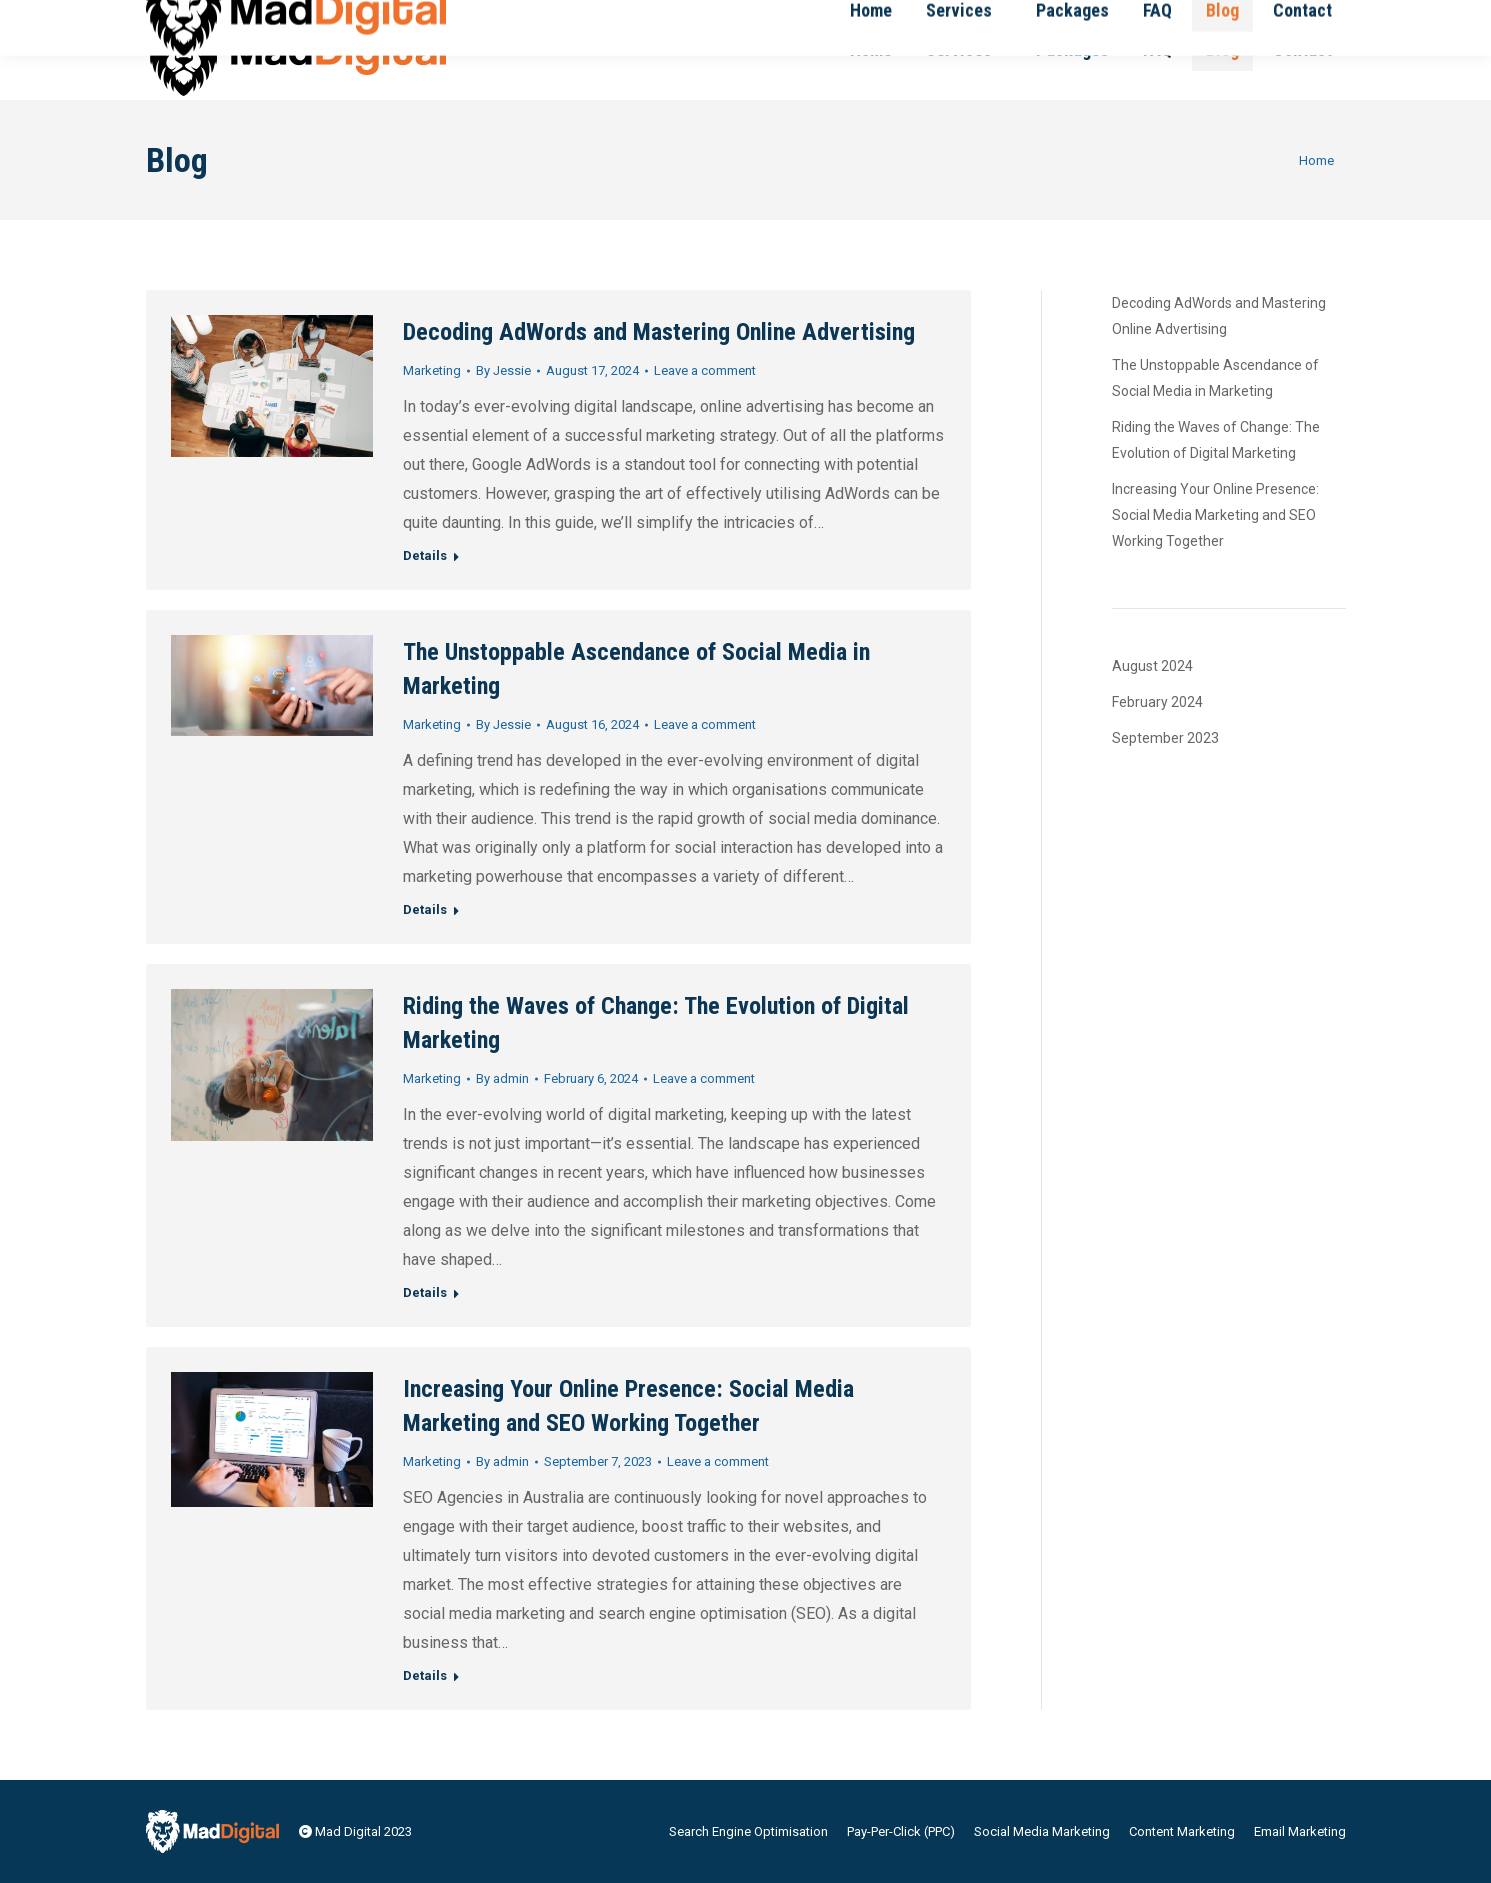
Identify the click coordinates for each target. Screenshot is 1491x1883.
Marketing (432, 370)
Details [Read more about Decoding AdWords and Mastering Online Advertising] (425, 555)
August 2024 (1152, 666)
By (503, 370)
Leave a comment (705, 370)
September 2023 (1165, 738)
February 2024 (1157, 702)
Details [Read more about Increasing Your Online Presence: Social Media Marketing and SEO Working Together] (425, 1675)
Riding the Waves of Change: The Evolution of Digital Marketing (1216, 440)
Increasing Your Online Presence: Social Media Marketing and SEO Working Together (1215, 515)
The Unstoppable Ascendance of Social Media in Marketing (1215, 378)
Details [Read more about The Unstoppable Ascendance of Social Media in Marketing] (425, 909)
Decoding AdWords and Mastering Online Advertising (659, 332)
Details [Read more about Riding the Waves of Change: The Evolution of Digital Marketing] (425, 1292)
